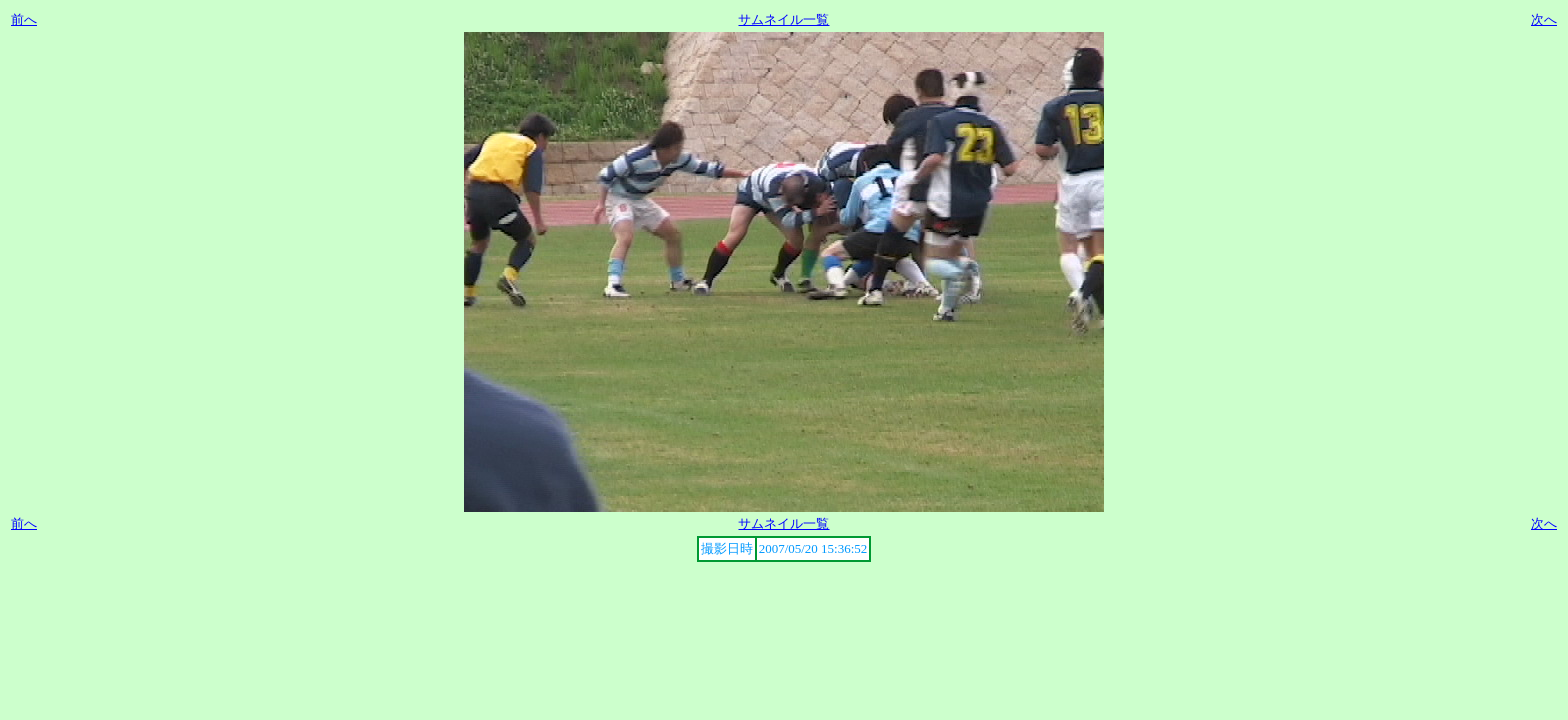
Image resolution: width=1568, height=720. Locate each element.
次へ (1544, 19)
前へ (24, 19)
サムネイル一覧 (783, 19)
